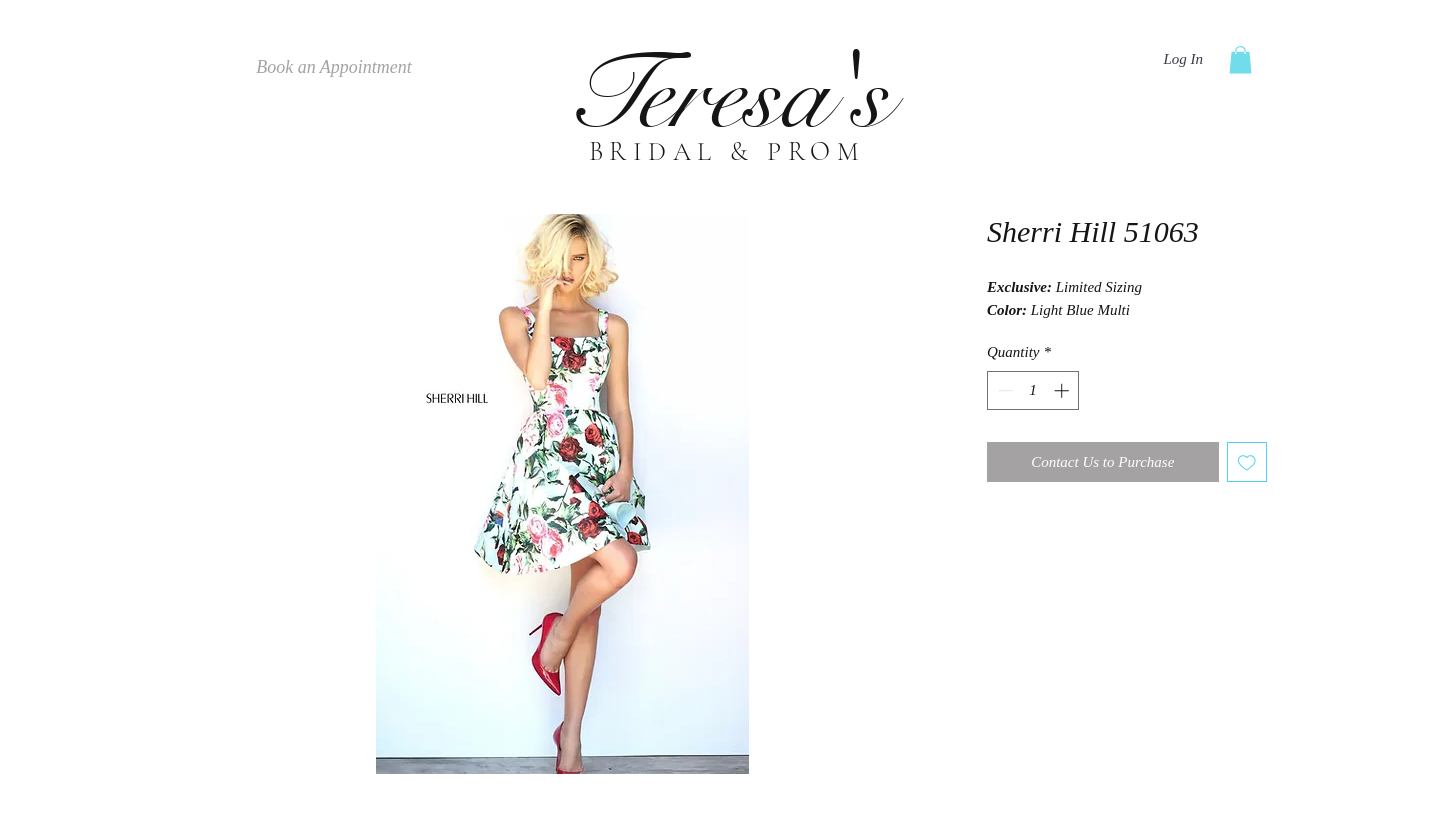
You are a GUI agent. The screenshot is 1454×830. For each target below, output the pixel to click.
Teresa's (727, 95)
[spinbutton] (1033, 390)
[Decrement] (1003, 390)
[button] (1240, 59)
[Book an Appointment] (334, 68)
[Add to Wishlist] (1247, 462)
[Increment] (1063, 390)
